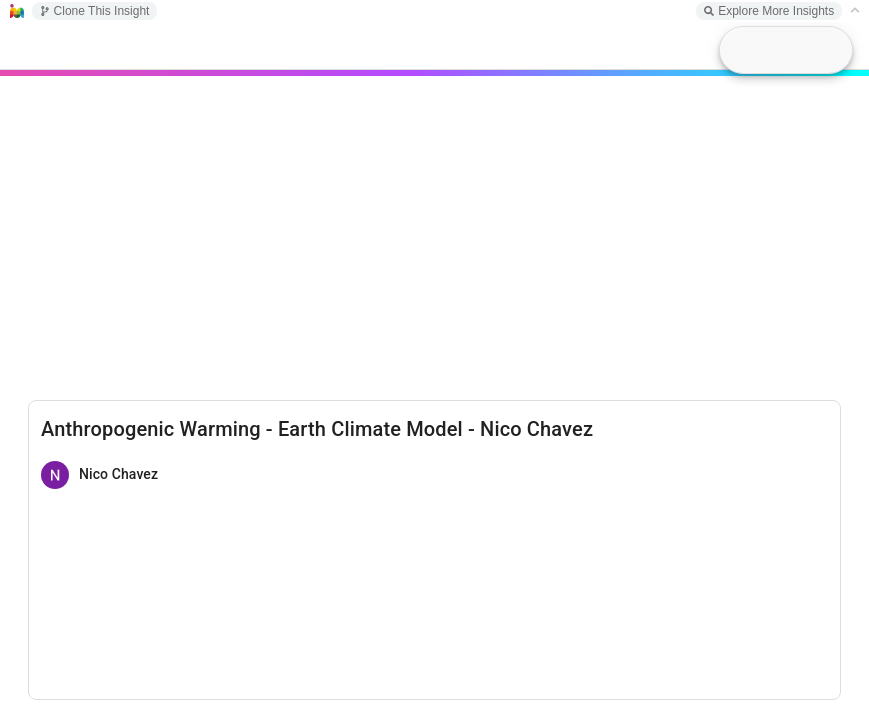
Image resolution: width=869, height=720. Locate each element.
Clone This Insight (95, 11)
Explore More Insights (769, 11)
